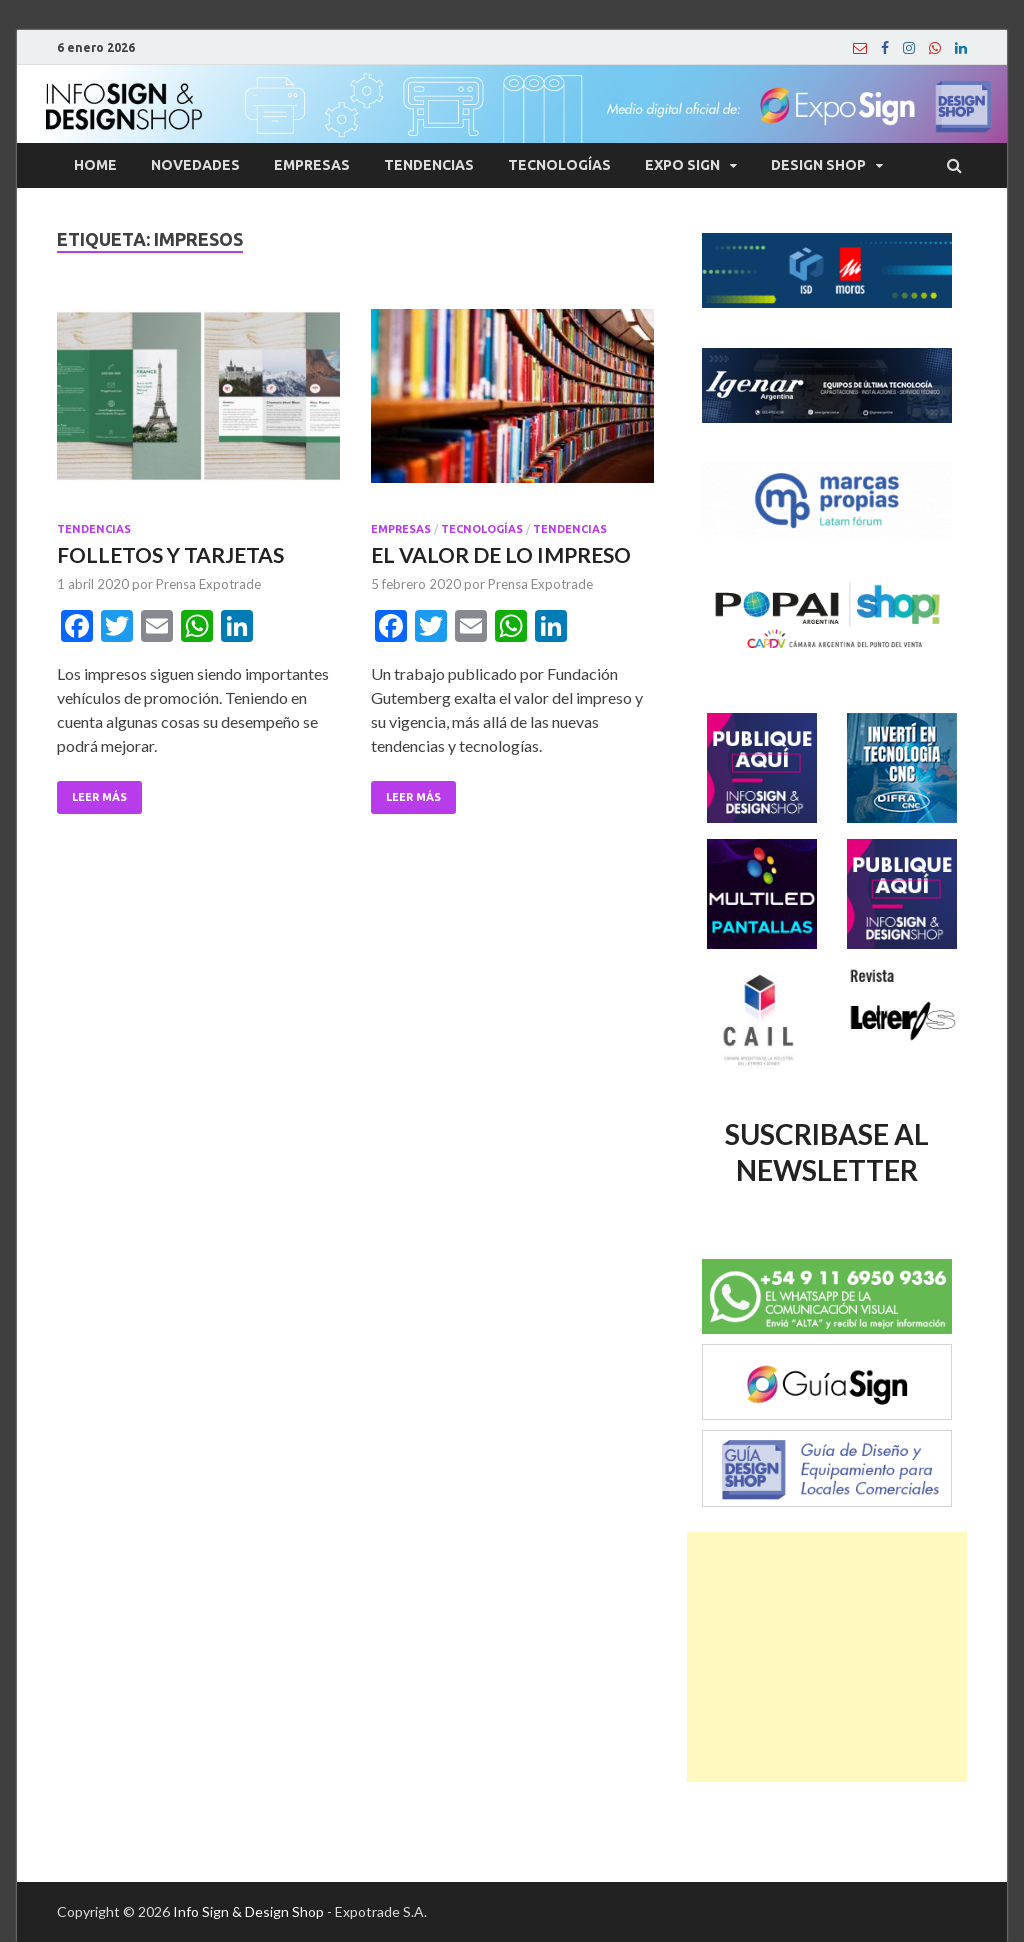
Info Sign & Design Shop (248, 1911)
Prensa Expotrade (208, 584)
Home (95, 165)
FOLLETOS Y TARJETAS (170, 554)
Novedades (195, 165)
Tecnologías (559, 165)
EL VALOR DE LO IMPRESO (501, 554)
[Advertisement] (827, 1657)
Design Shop (818, 165)
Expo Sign (682, 165)
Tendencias (429, 165)
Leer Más (99, 797)
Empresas (312, 165)
